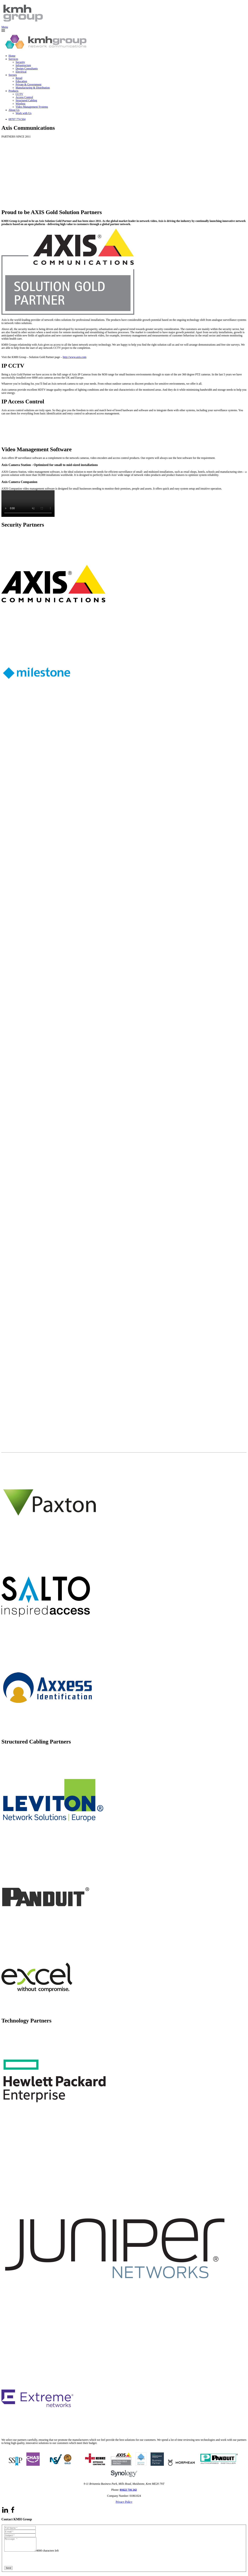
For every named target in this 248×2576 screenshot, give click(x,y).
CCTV (19, 94)
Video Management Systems (32, 106)
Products (13, 90)
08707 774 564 (17, 119)
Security (20, 62)
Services (13, 58)
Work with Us (23, 113)
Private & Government (28, 84)
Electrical (21, 71)
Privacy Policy (124, 2501)
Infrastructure (23, 65)
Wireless (20, 103)
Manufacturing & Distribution (33, 87)
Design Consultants (27, 68)
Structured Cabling (26, 100)
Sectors (13, 74)
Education (21, 81)
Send (8, 2570)
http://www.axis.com (74, 357)
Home (12, 55)
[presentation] (31, 2562)
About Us (14, 109)
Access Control (24, 97)
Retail (19, 78)
